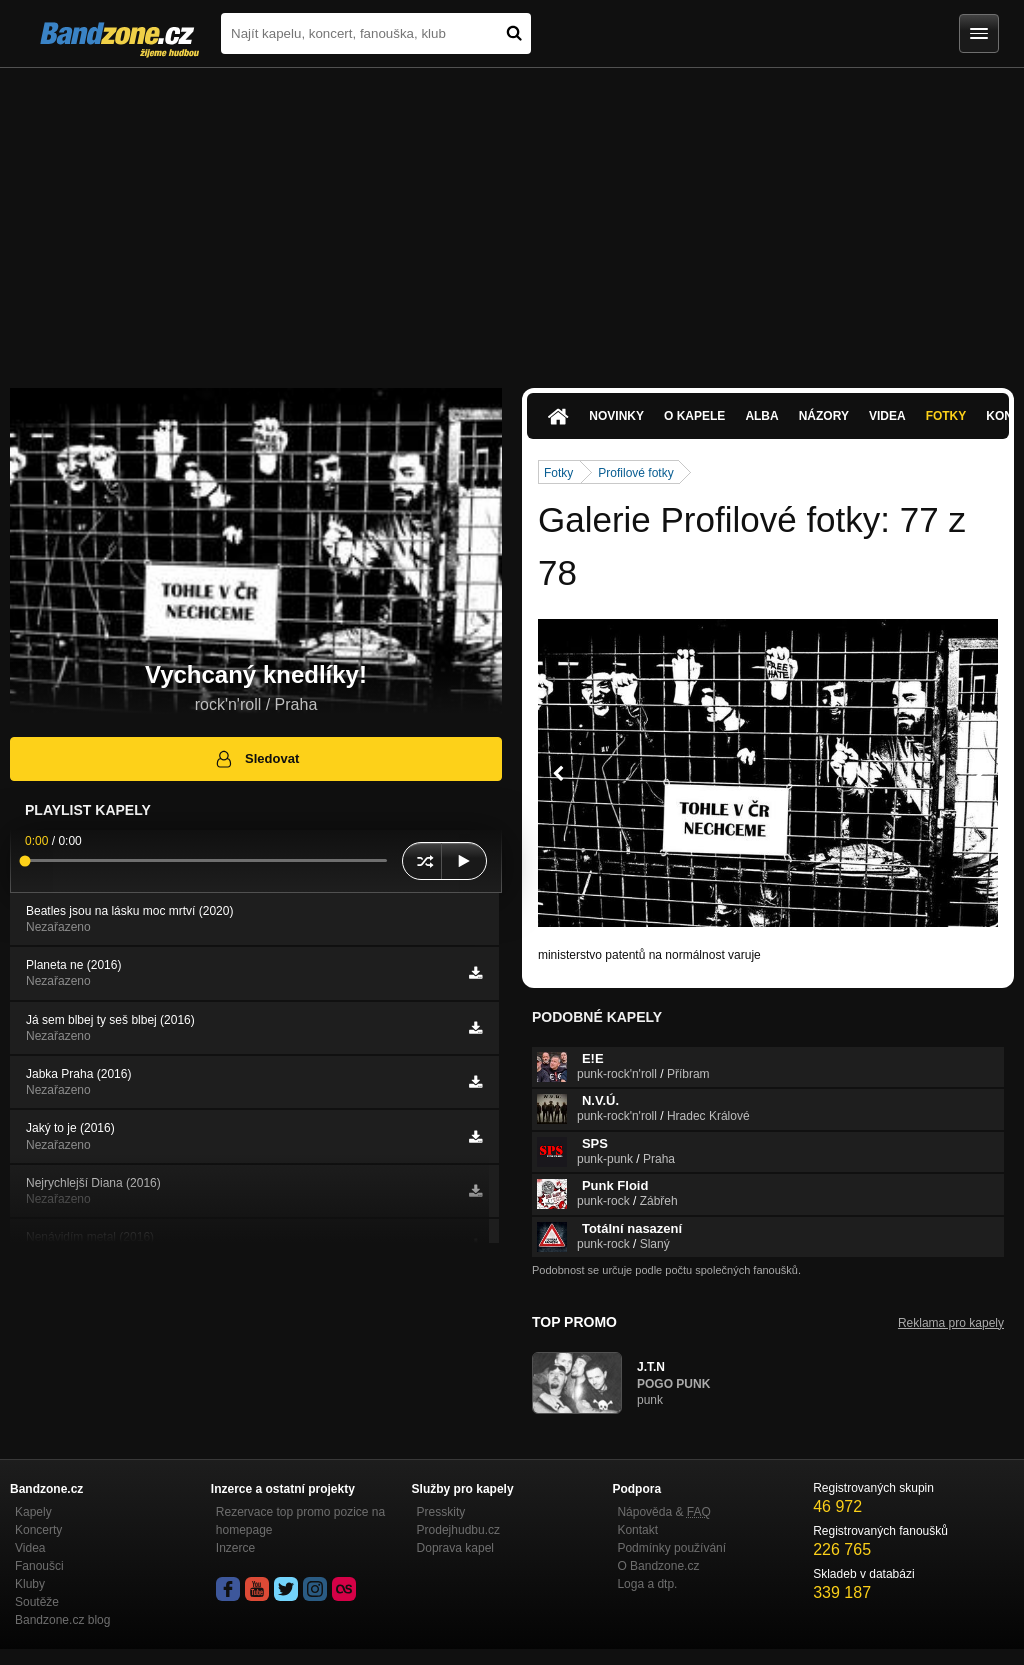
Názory (824, 416)
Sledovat (256, 759)
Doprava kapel (455, 1548)
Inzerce (235, 1548)
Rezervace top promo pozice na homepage (300, 1521)
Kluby (30, 1584)
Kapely (33, 1512)
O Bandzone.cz (658, 1566)
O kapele (694, 416)
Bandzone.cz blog (62, 1620)
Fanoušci (39, 1566)
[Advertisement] (512, 218)
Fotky (946, 416)
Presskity (441, 1512)
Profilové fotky (635, 473)
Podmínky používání (671, 1548)
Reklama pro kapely (951, 1323)
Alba (761, 416)
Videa (887, 416)
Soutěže (37, 1602)
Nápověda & (663, 1512)
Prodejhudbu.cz (458, 1530)
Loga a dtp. (647, 1584)
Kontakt (637, 1530)
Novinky (616, 416)
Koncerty (38, 1530)
